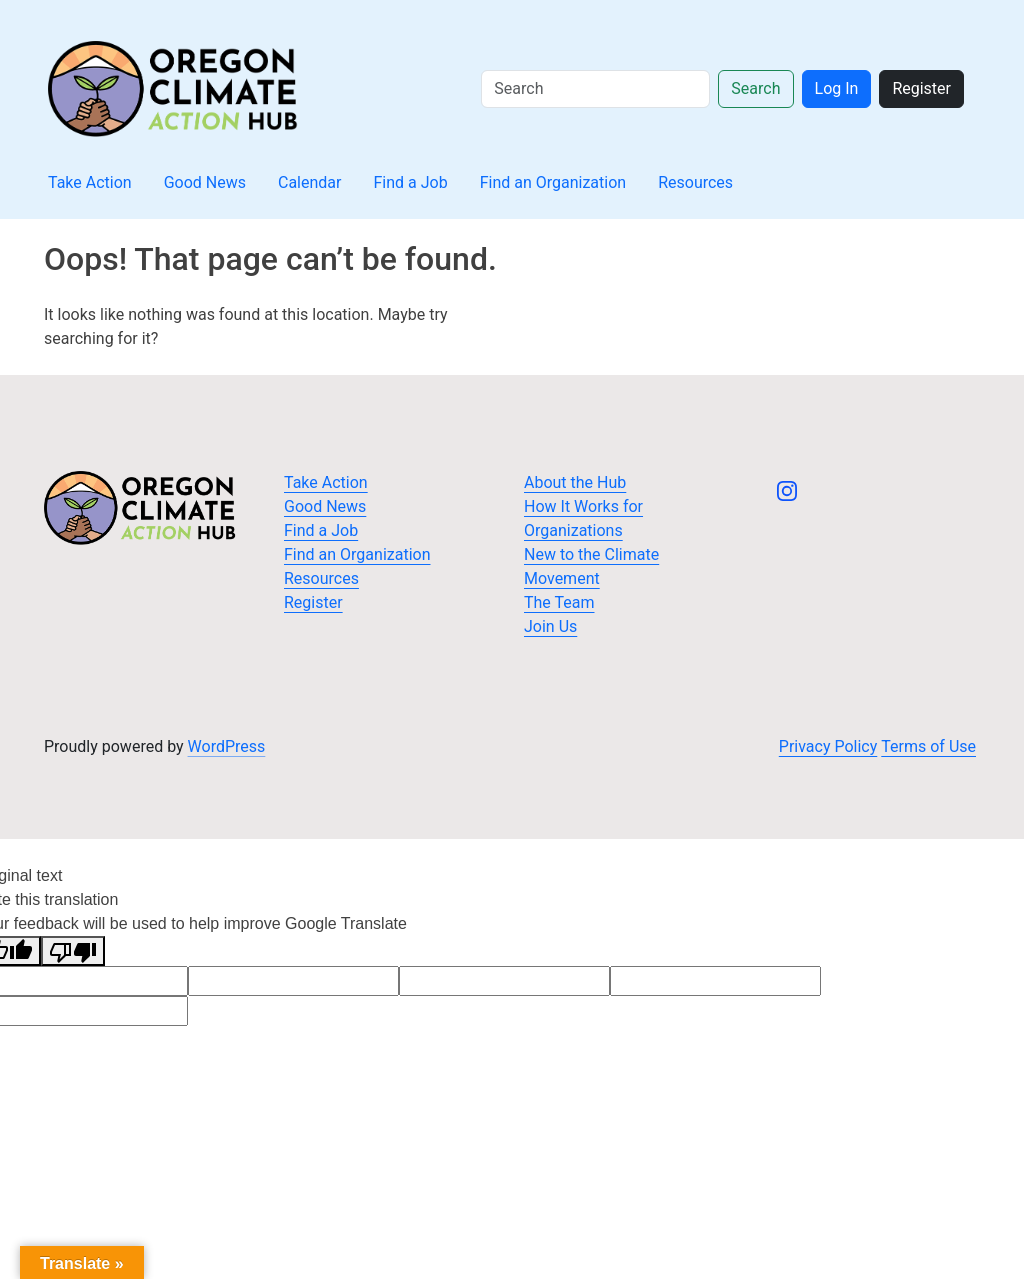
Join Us (550, 626)
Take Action (90, 182)
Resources (695, 182)
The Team (559, 602)
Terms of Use (928, 746)
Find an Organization (553, 182)
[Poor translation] (73, 951)
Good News (205, 182)
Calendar (309, 182)
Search (755, 88)
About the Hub (575, 482)
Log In (837, 88)
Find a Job (410, 182)
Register (921, 88)
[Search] (595, 89)
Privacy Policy (828, 746)
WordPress (227, 746)
